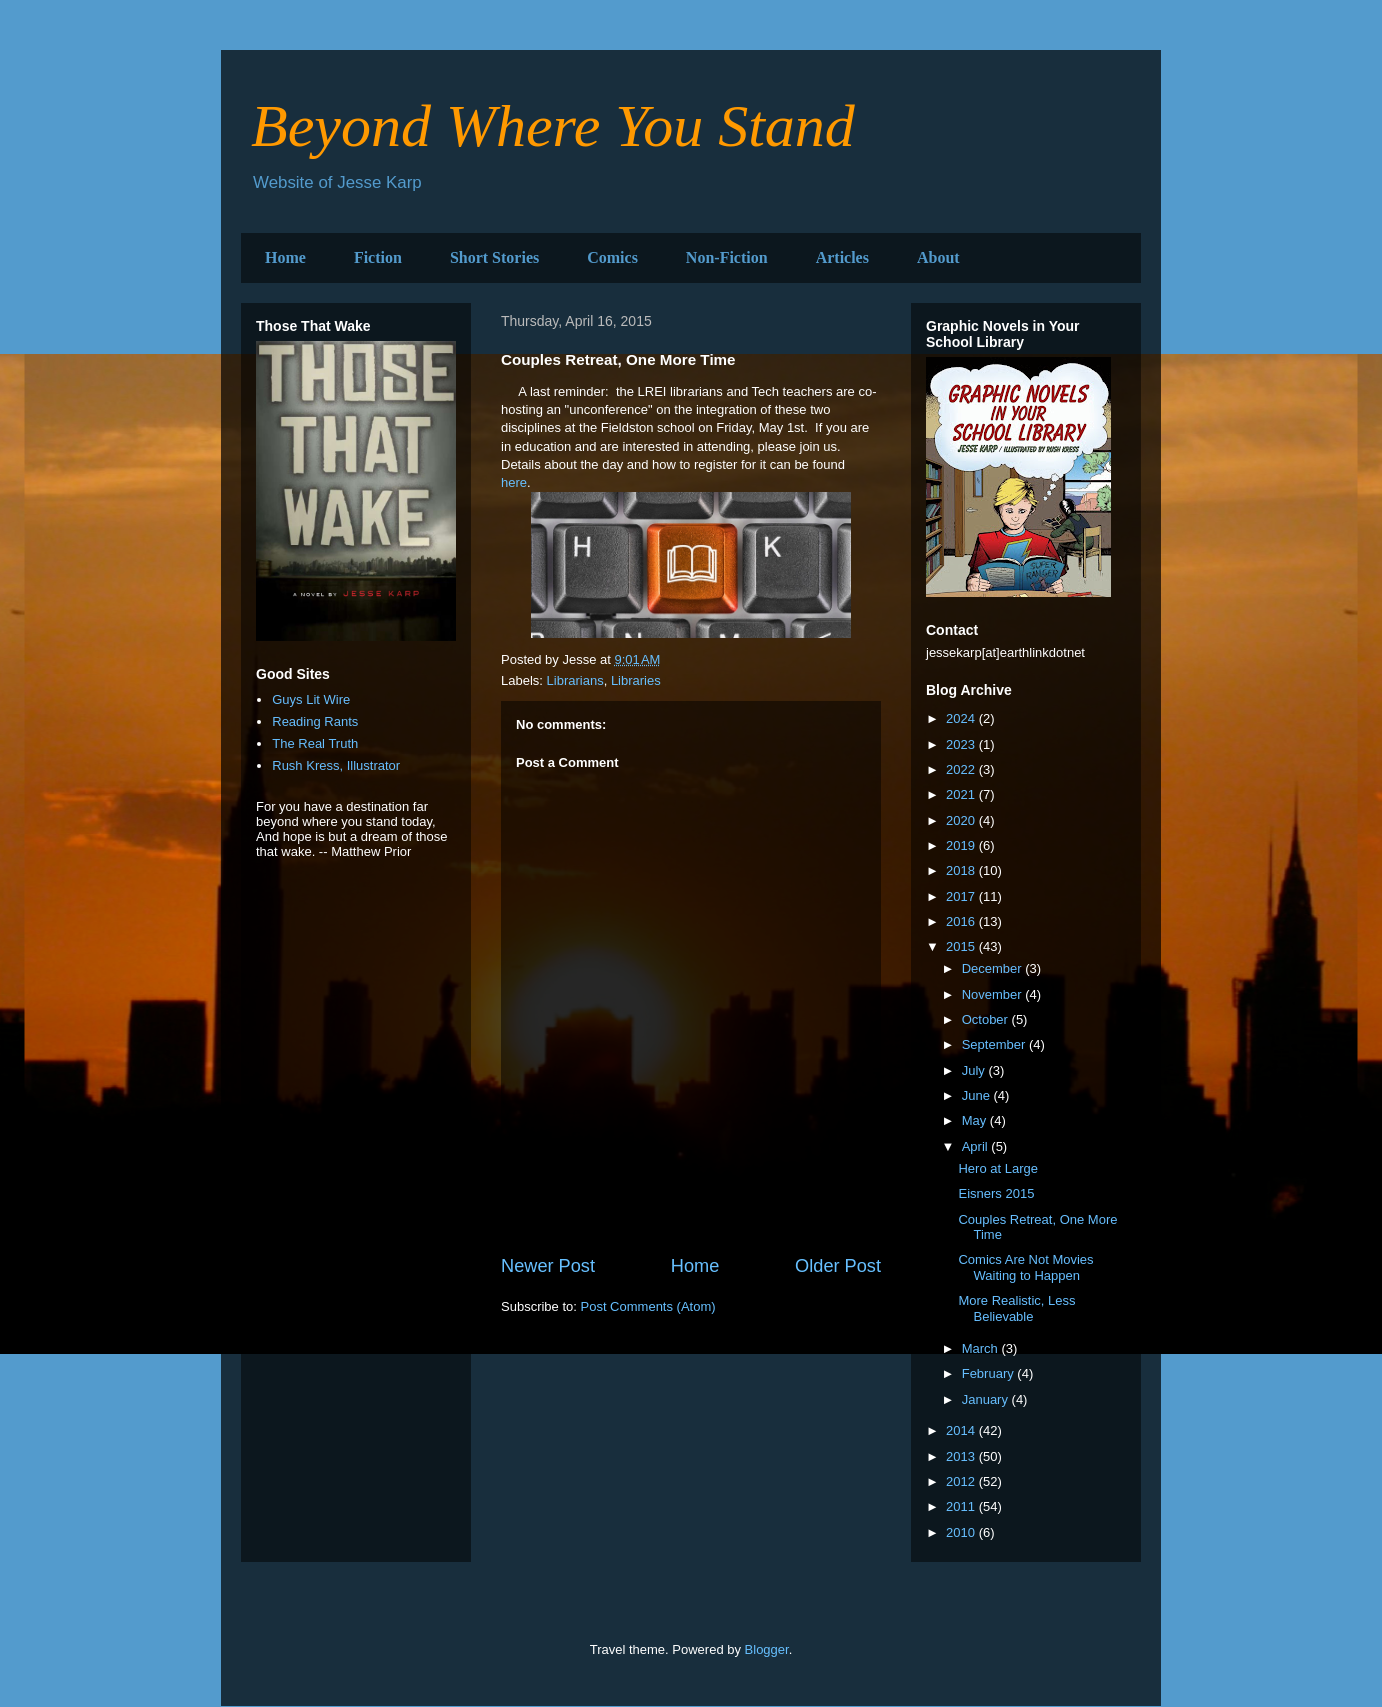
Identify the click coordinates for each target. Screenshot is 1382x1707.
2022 (962, 769)
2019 (962, 845)
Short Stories (494, 257)
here (514, 482)
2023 (962, 744)
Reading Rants (315, 721)
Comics (612, 257)
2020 (962, 820)
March (982, 1348)
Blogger (767, 1649)
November (994, 994)
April (977, 1146)
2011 (962, 1506)
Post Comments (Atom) (648, 1306)
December (994, 968)
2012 (962, 1481)
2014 (962, 1430)
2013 (962, 1456)
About (938, 257)
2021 (962, 794)
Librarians (575, 680)
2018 (962, 870)
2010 (962, 1532)
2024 (962, 718)
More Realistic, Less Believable (1016, 1308)
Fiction (378, 257)
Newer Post (548, 1266)
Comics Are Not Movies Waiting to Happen (1025, 1267)
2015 (962, 946)
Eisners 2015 (996, 1193)
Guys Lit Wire (311, 699)
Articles (842, 257)
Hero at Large (998, 1168)
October (987, 1019)
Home (285, 257)
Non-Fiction (727, 257)
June (978, 1095)
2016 (962, 921)
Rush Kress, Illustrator (336, 765)
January (987, 1399)
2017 (962, 896)
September (995, 1044)
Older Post (838, 1266)
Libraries (636, 680)
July (975, 1070)
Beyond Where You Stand (553, 126)
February (990, 1373)
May (976, 1120)
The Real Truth (315, 743)
